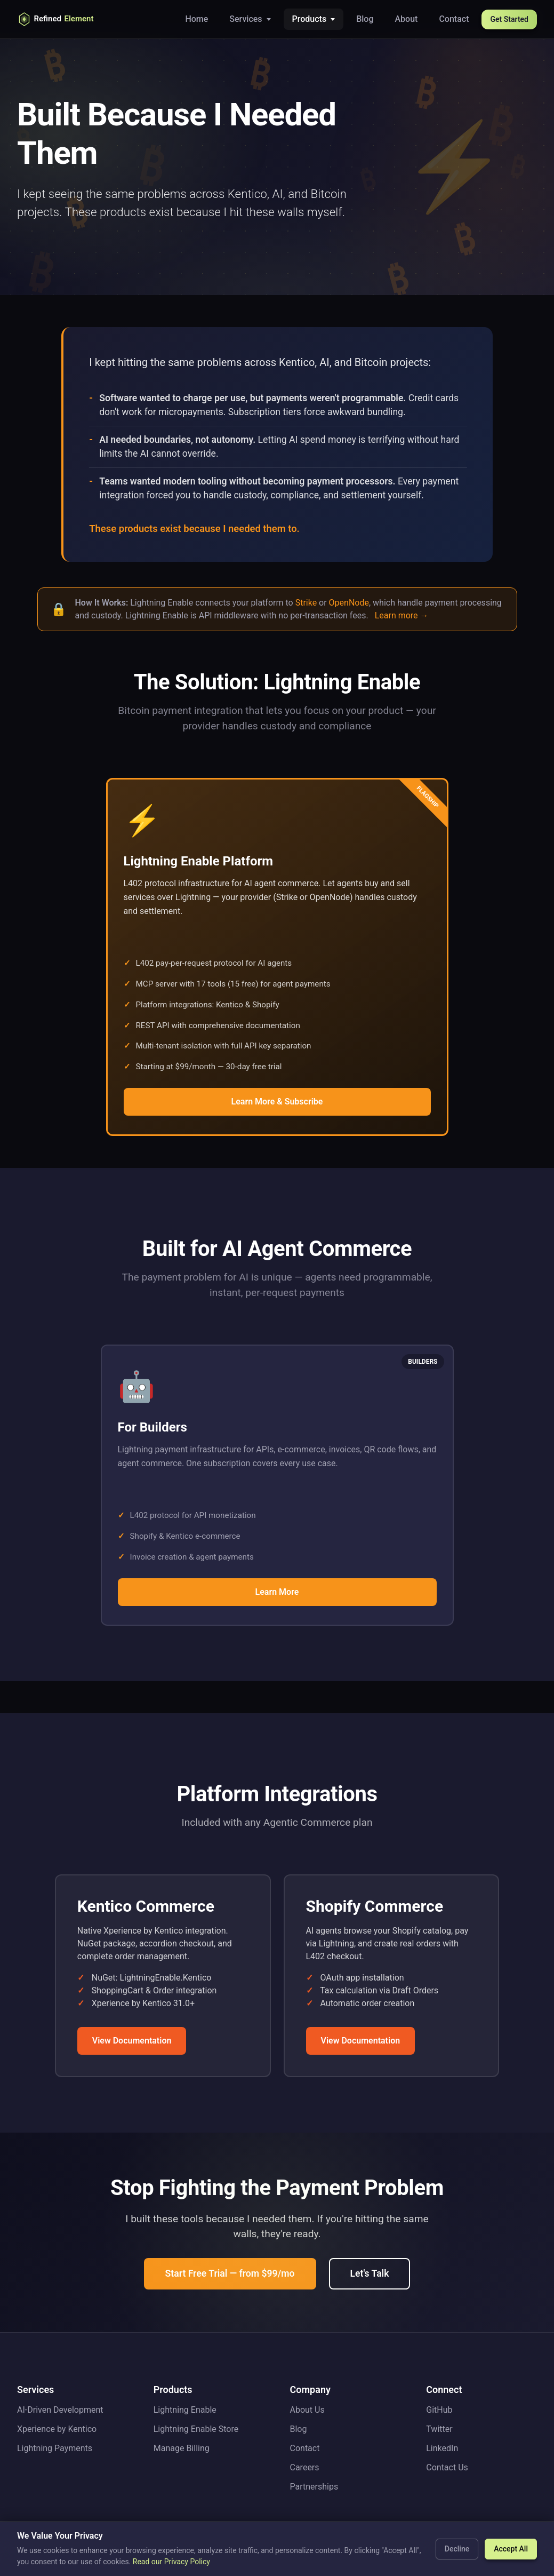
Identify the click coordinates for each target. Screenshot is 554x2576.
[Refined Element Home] (65, 19)
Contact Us (447, 2467)
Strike (306, 603)
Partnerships (314, 2487)
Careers (304, 2467)
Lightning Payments (54, 2448)
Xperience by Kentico (57, 2429)
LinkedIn (442, 2448)
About (406, 19)
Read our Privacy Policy (171, 2561)
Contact (454, 19)
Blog (364, 19)
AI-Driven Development (60, 2410)
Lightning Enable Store (196, 2429)
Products (309, 19)
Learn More (277, 1592)
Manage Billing (182, 2448)
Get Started (509, 19)
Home (196, 19)
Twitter (439, 2429)
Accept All (511, 2549)
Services (245, 19)
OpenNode (349, 603)
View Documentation (132, 2041)
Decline (457, 2549)
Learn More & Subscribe (277, 1101)
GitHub (439, 2410)
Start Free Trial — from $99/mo (230, 2273)
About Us (307, 2410)
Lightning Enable (185, 2410)
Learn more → (402, 615)
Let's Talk (369, 2273)
